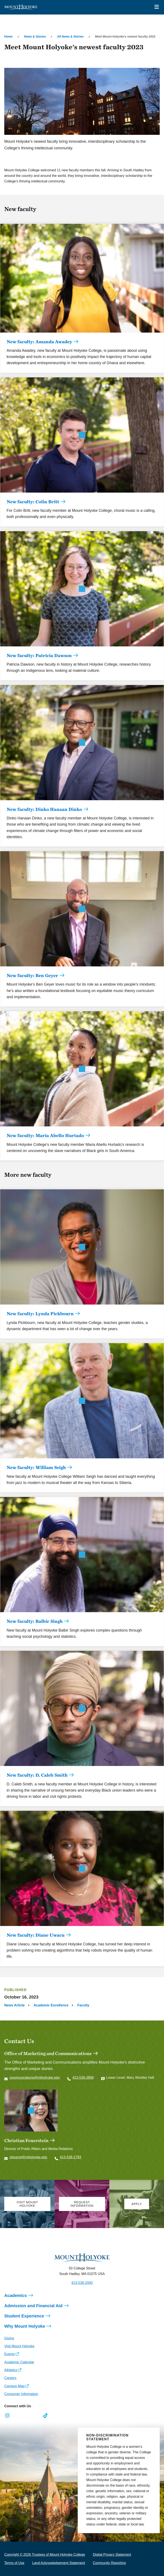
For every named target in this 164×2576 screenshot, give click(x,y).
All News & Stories (70, 36)
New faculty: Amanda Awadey (39, 341)
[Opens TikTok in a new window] (45, 2415)
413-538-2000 (82, 2283)
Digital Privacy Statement (112, 2554)
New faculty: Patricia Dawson (39, 655)
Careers (10, 2378)
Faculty (83, 2005)
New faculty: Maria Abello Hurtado (45, 1135)
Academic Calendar (19, 2362)
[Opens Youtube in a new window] (36, 2415)
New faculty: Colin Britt (33, 501)
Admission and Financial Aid (33, 2305)
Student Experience (24, 2316)
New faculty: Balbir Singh (35, 1621)
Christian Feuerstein (26, 2140)
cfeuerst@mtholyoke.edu (28, 2157)
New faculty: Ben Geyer (32, 975)
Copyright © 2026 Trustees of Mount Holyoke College (44, 2554)
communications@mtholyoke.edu (34, 2077)
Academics (15, 2295)
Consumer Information (21, 2394)
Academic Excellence (51, 2005)
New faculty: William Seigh (36, 1467)
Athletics (10, 2370)
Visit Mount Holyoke (19, 2346)
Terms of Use (14, 2563)
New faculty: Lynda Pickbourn (40, 1313)
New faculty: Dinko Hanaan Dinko (44, 809)
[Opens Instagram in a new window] (7, 2415)
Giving (9, 2338)
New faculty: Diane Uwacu (35, 1935)
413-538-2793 (70, 2157)
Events (9, 2354)
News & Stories (35, 36)
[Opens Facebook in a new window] (17, 2415)
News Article (14, 2005)
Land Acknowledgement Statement (58, 2563)
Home (8, 36)
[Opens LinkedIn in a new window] (26, 2415)
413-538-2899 (83, 2077)
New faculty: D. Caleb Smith (37, 1775)
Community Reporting (109, 2563)
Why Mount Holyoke (24, 2326)
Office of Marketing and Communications (48, 2053)
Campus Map (14, 2386)
